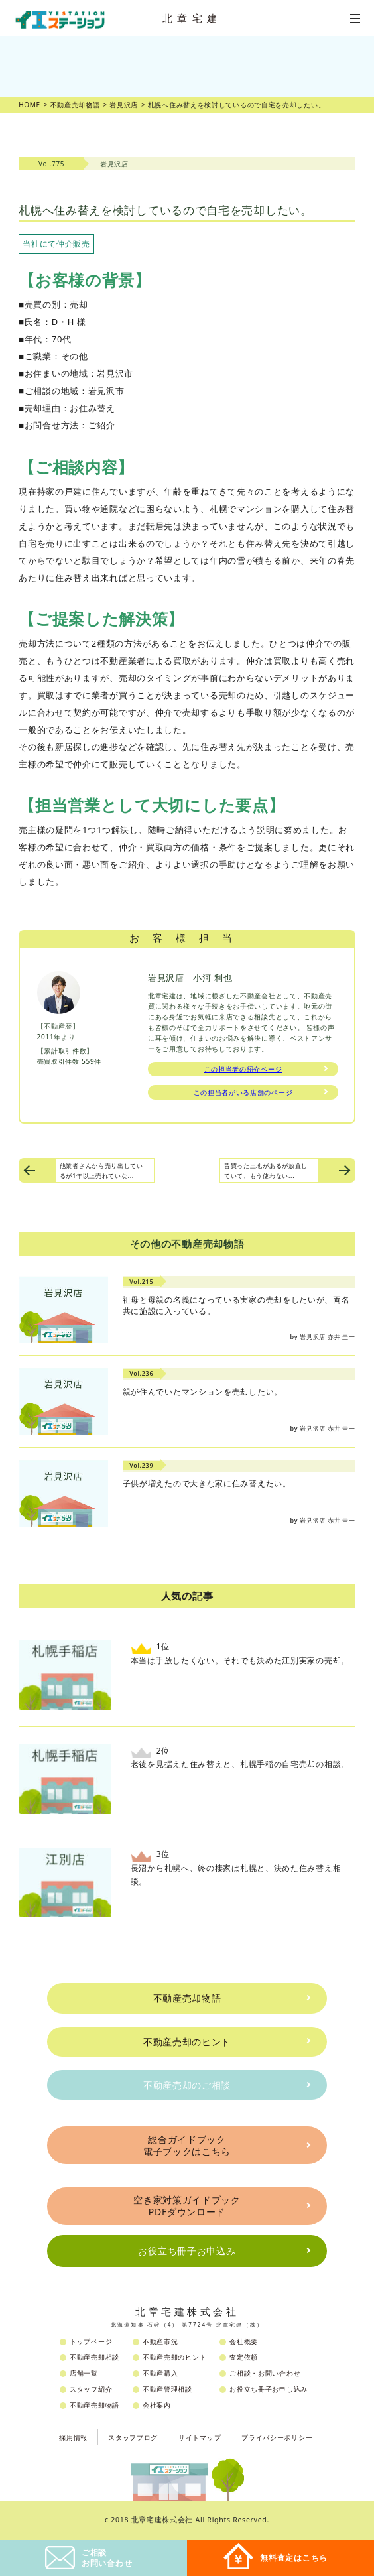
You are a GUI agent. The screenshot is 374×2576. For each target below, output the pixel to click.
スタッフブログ (133, 2437)
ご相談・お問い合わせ (264, 2373)
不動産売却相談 (94, 2357)
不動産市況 (160, 2341)
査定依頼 (243, 2357)
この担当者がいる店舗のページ (243, 1092)
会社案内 (157, 2405)
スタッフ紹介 (91, 2389)
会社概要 (243, 2341)
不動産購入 (160, 2373)
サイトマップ (199, 2437)
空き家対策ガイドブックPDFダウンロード (187, 2205)
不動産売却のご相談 (187, 2085)
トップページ (91, 2341)
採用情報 (73, 2437)
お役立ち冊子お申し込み (268, 2389)
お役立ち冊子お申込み (186, 2250)
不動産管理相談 (167, 2389)
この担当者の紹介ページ (243, 1069)
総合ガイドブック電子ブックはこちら (187, 2145)
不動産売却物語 (187, 1998)
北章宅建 (192, 18)
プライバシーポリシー (276, 2437)
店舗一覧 (84, 2373)
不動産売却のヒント (187, 2041)
